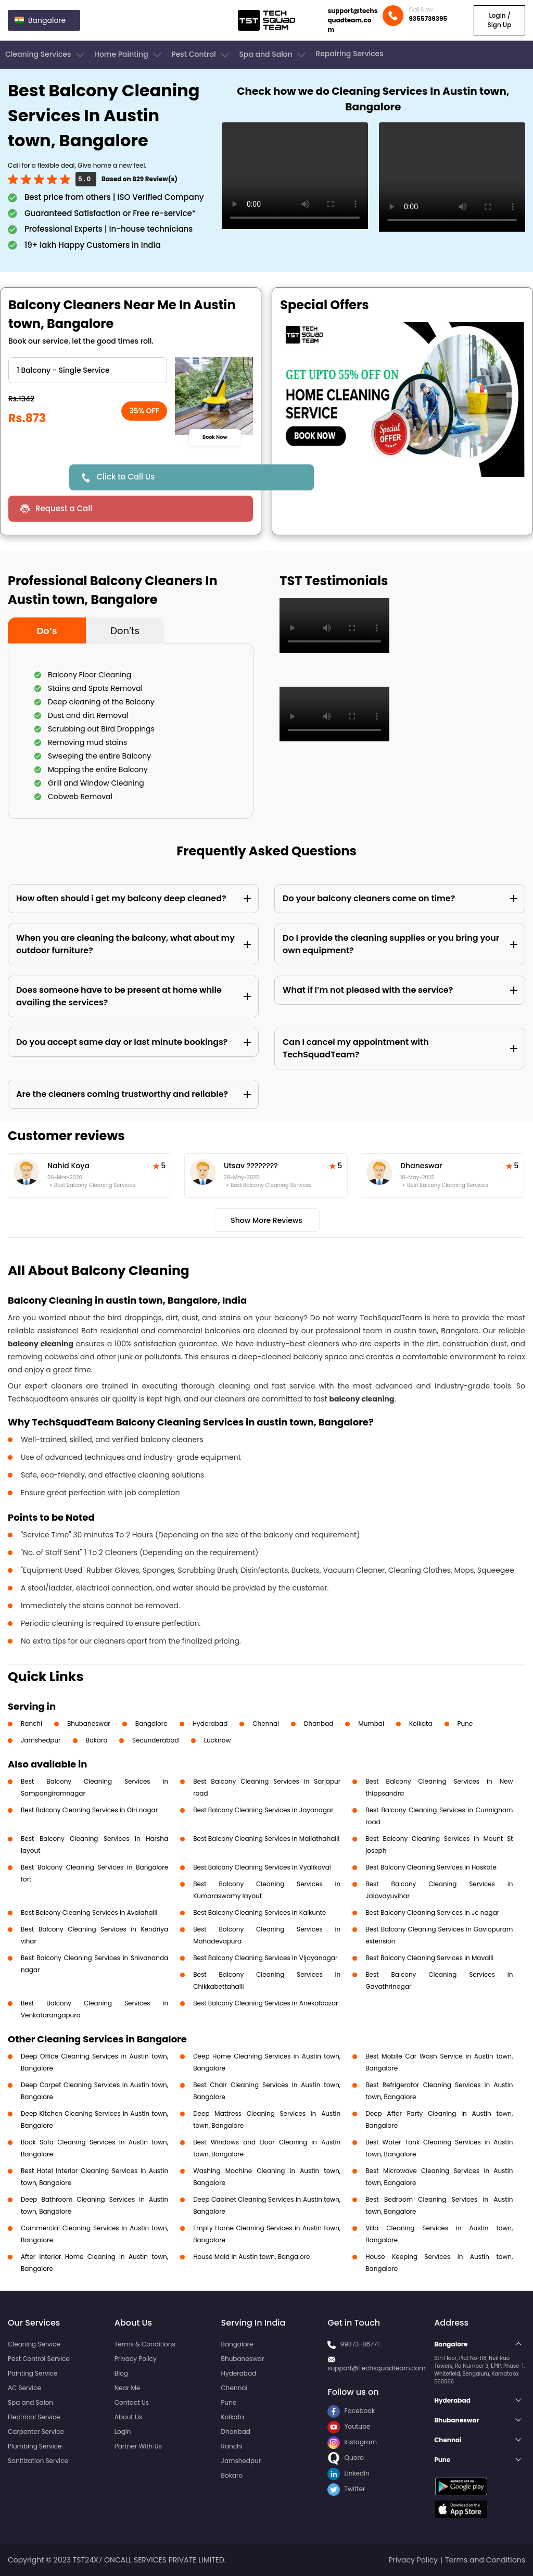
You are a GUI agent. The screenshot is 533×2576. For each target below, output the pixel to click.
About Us (129, 2417)
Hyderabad (210, 1723)
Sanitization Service (38, 2460)
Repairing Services (349, 53)
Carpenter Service (36, 2431)
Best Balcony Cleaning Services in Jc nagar (432, 1912)
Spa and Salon (273, 54)
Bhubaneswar (88, 1723)
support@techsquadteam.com (352, 20)
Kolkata (421, 1723)
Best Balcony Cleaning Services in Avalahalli (89, 1912)
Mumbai (371, 1723)
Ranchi (31, 1723)
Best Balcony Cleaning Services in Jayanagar (263, 1809)
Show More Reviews (266, 1220)
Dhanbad (318, 1723)
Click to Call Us (125, 476)
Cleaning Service (34, 2344)
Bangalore (151, 1723)
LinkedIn (348, 2473)
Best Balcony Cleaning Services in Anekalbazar (265, 2003)
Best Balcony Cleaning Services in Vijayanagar (265, 1957)
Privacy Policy (136, 2358)
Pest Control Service (39, 2358)
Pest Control (201, 54)
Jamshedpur (41, 1740)
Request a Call (63, 508)
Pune (465, 1723)
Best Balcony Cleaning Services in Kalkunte (259, 1912)
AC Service (24, 2387)
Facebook (351, 2410)
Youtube (348, 2426)
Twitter (346, 2488)
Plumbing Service (34, 2446)
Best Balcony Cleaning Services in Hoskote (431, 1867)
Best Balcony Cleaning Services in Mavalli (429, 1957)
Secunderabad (155, 1740)
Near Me (127, 2387)
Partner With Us (138, 2446)
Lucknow (217, 1740)
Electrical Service (34, 2417)
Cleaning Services (45, 54)
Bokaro (96, 1740)
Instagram (352, 2442)
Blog (121, 2373)
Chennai (265, 1723)
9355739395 (428, 18)
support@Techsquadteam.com (376, 2368)
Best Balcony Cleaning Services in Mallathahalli (266, 1838)
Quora (345, 2457)
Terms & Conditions (145, 2344)
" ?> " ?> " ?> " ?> (87, 370)
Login (123, 2431)
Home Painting (128, 54)
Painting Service (32, 2373)
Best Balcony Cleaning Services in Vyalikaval (262, 1867)
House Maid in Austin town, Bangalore (251, 2256)
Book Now (214, 437)
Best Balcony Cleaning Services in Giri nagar (89, 1809)
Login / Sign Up (499, 20)
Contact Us (132, 2402)
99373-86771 (359, 2344)
